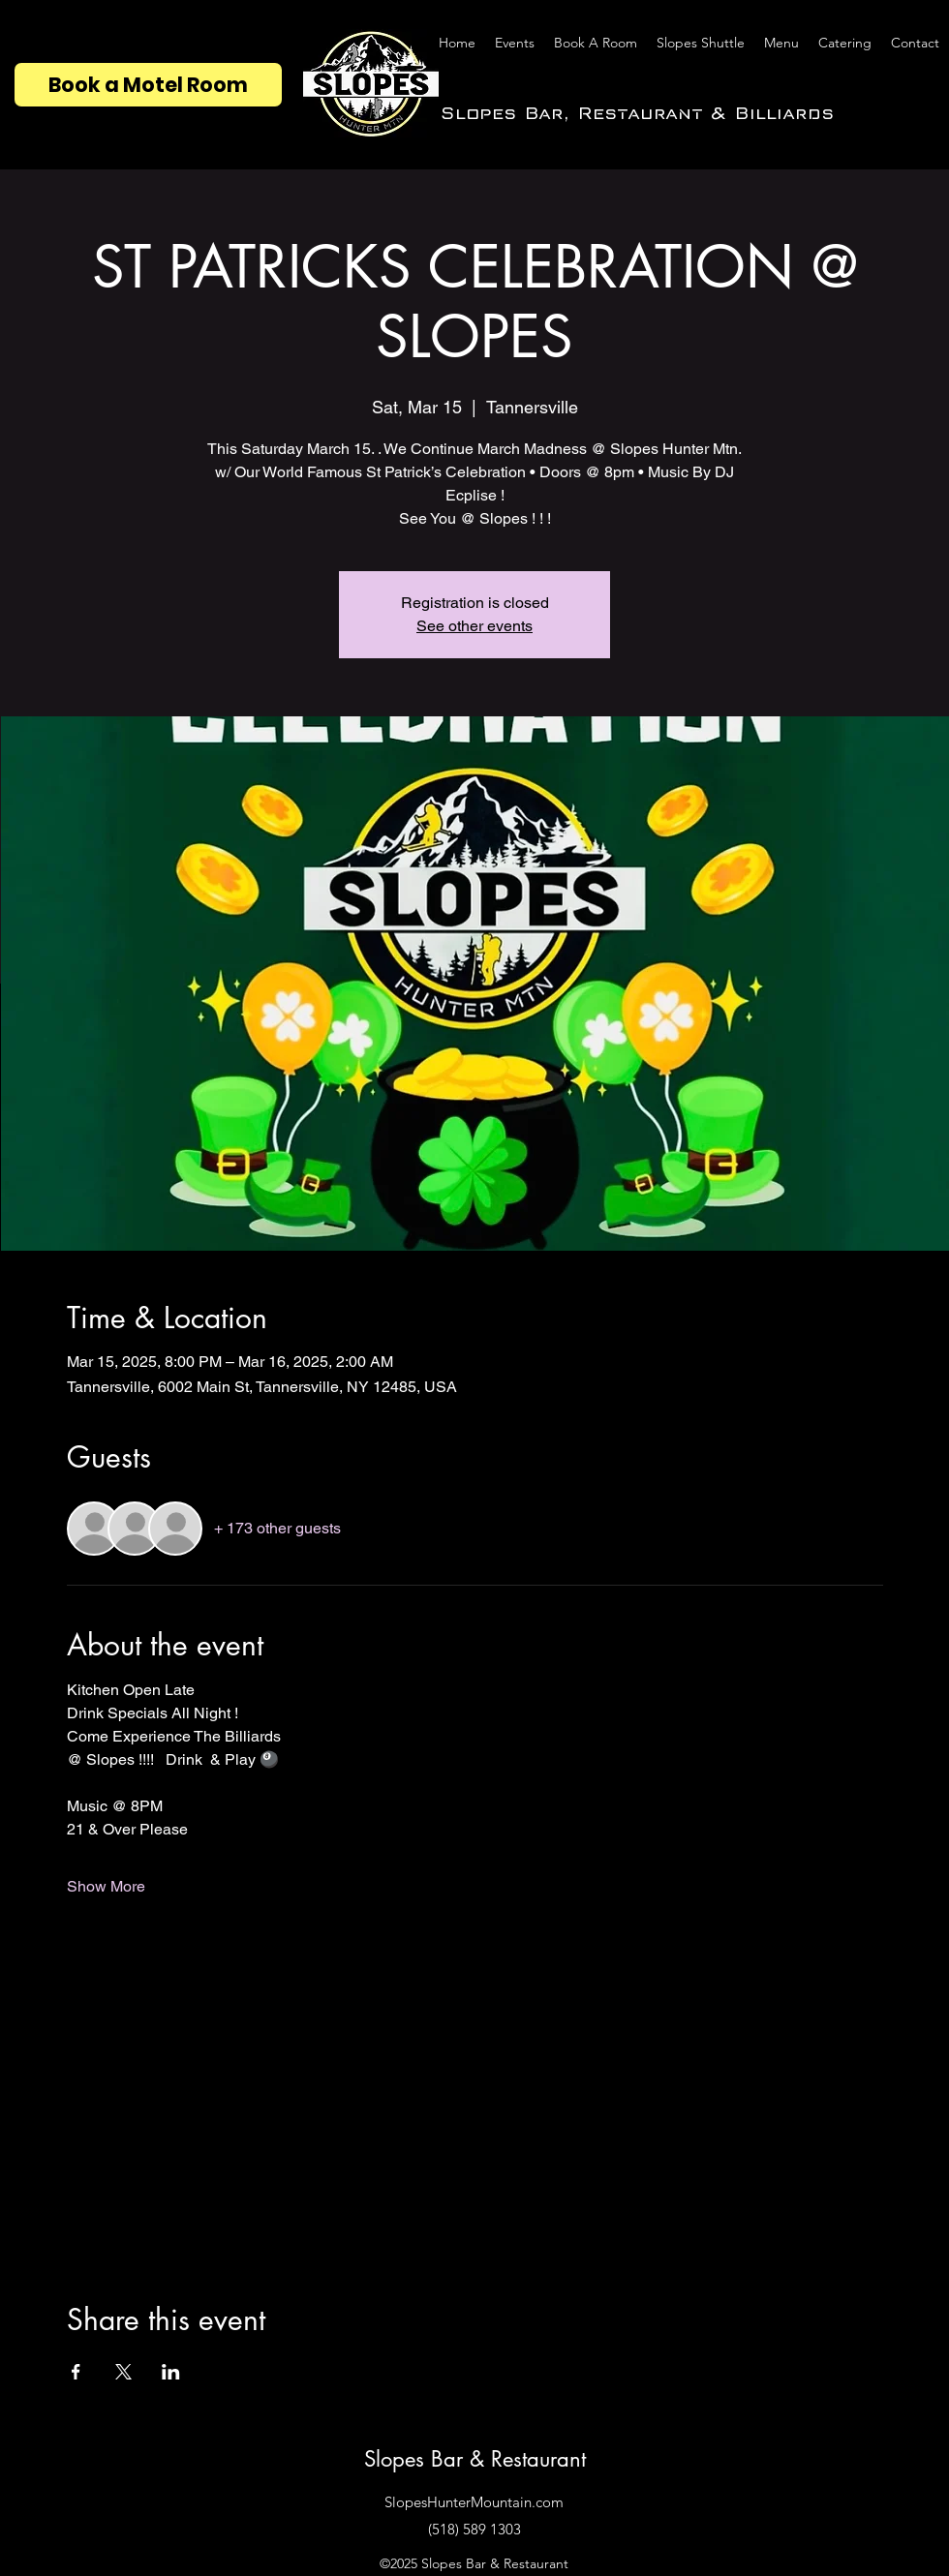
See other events (474, 626)
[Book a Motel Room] (148, 84)
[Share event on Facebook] (76, 2371)
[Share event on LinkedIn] (171, 2371)
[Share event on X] (123, 2371)
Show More (106, 1886)
